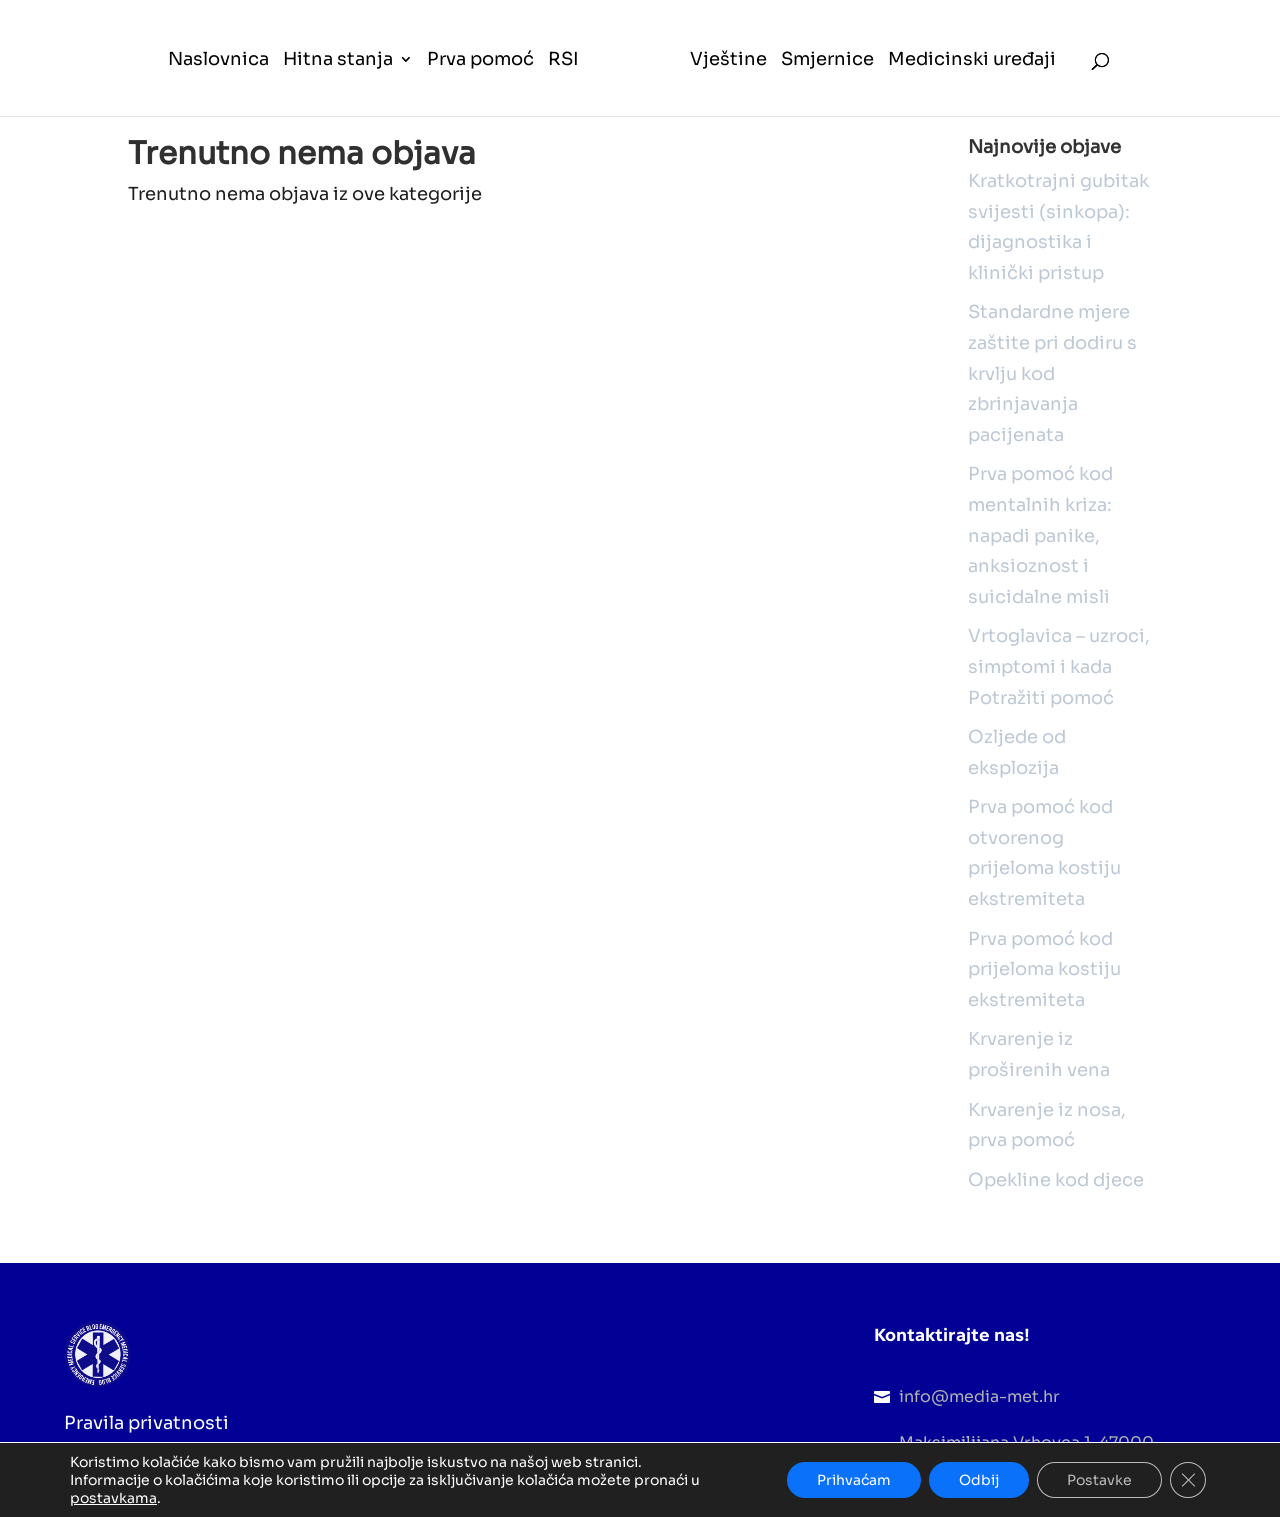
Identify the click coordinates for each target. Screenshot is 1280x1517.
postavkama (113, 1498)
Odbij (979, 1480)
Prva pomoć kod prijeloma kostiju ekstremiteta (1044, 969)
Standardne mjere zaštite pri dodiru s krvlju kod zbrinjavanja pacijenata (1052, 373)
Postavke (1099, 1480)
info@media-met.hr (979, 1396)
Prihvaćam (854, 1480)
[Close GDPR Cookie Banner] (1188, 1480)
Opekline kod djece (1056, 1180)
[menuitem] (218, 84)
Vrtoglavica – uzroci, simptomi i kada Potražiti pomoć (1059, 666)
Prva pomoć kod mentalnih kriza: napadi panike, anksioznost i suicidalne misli (1040, 535)
